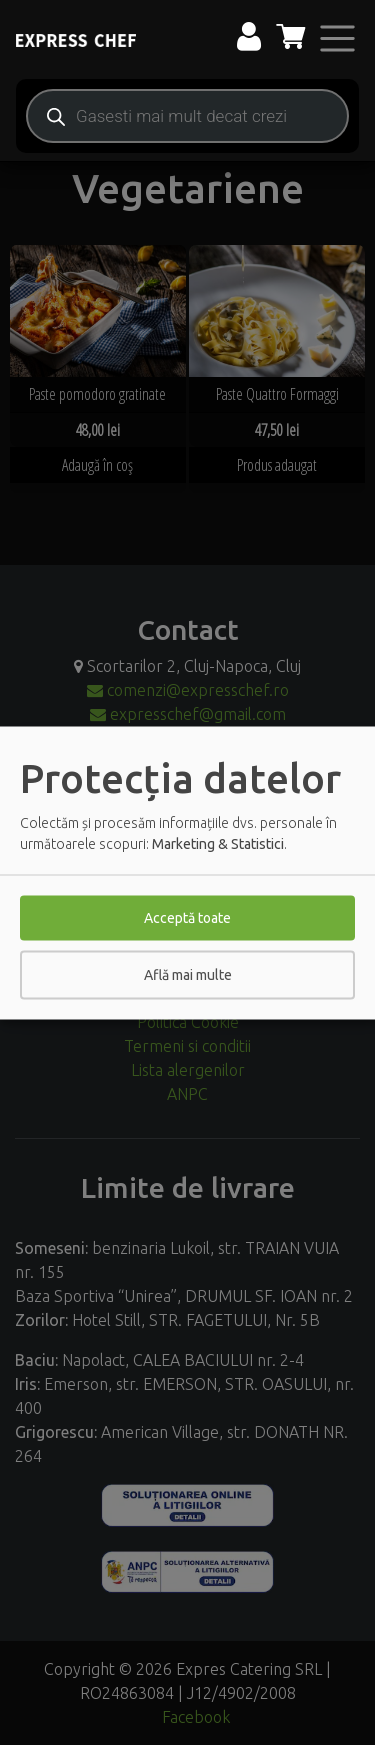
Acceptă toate (187, 917)
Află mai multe (188, 974)
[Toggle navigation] (337, 38)
